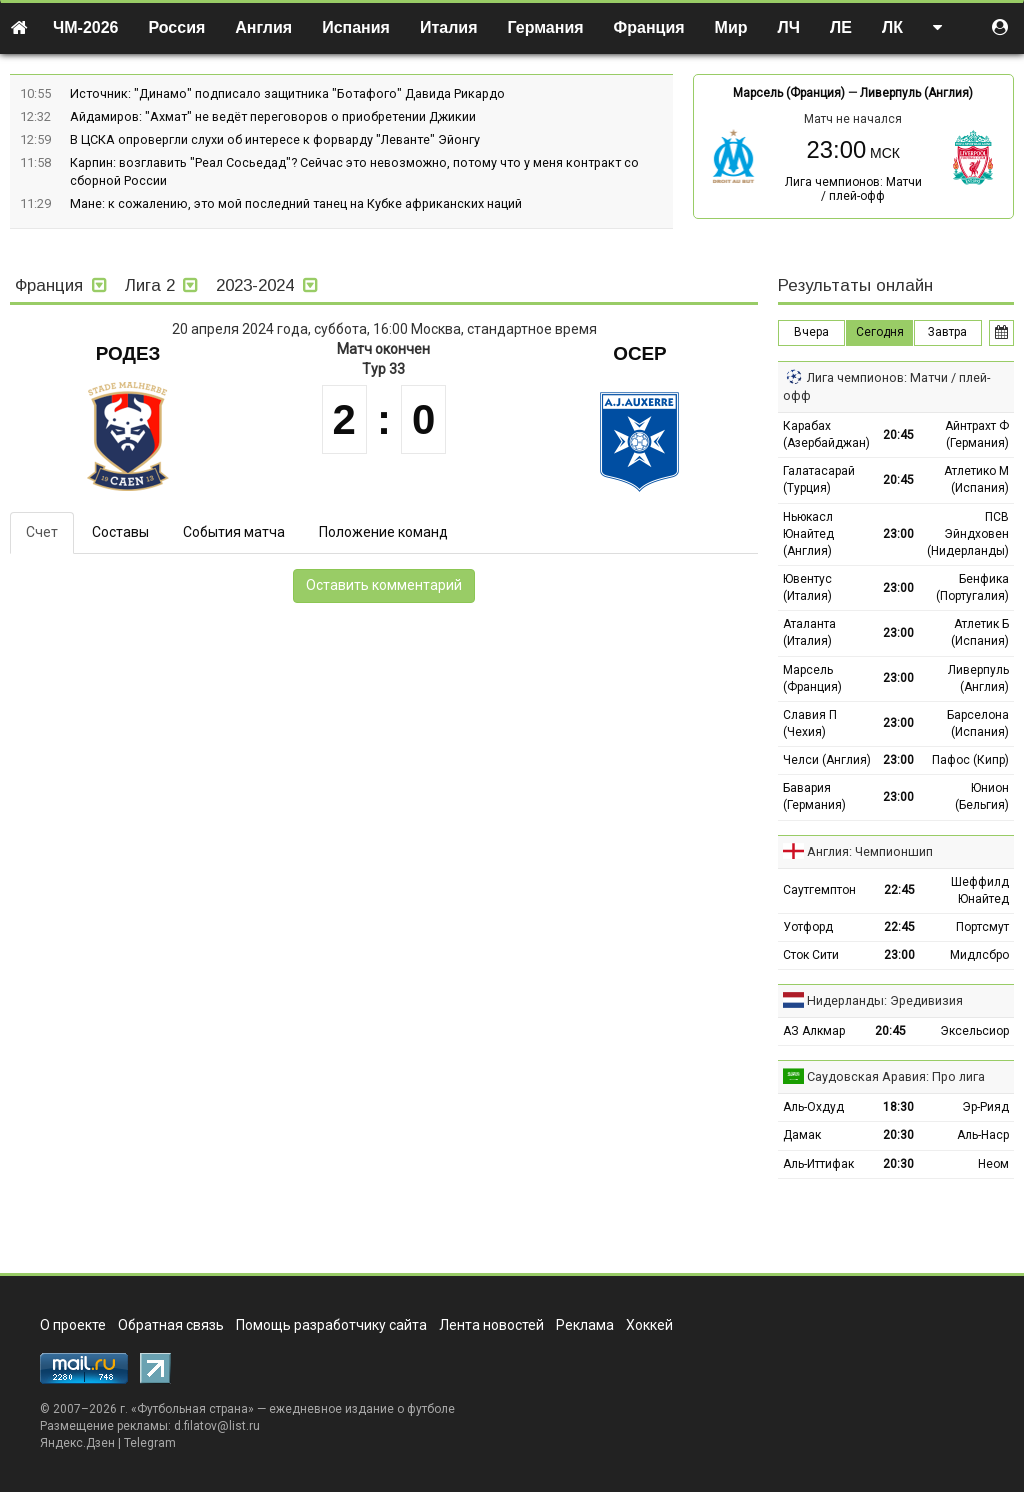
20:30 (898, 1135)
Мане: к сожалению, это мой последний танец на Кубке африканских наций (296, 203)
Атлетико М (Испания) (976, 479)
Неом (993, 1164)
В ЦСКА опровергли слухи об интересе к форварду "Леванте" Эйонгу (275, 139)
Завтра (947, 332)
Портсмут (982, 927)
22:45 (899, 890)
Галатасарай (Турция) (819, 479)
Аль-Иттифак (818, 1164)
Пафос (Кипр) (970, 760)
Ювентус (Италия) (807, 587)
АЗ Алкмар (814, 1031)
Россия (177, 27)
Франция (649, 27)
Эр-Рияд (985, 1107)
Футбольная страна (192, 1409)
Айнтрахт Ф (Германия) (977, 434)
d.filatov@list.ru (217, 1426)
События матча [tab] (234, 532)
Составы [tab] (120, 532)
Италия (449, 27)
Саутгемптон (819, 890)
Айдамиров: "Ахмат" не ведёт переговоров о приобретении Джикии (273, 116)
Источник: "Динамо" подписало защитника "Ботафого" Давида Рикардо (287, 93)
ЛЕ (841, 27)
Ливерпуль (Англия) (916, 93)
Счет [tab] (42, 532)
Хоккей (649, 1325)
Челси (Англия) (827, 760)
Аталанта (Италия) (809, 632)
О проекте (73, 1325)
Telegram (150, 1443)
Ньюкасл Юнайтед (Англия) (808, 534)
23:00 (898, 534)
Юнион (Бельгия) (982, 796)
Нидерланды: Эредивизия (885, 1000)
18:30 (898, 1107)
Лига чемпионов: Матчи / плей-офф (853, 189)
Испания (356, 27)
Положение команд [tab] (383, 532)
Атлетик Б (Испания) (980, 632)
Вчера (811, 332)
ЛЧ (789, 27)
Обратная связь (171, 1325)
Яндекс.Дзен (77, 1443)
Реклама (585, 1325)
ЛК (892, 27)
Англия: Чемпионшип (870, 851)
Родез (128, 353)
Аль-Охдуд (813, 1107)
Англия (263, 27)
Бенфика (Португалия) (972, 587)
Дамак (802, 1135)
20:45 (898, 435)
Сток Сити (811, 955)
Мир (731, 27)
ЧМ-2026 (86, 27)
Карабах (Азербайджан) (826, 434)
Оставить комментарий (384, 585)
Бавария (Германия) (814, 796)
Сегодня (880, 332)
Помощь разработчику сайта (331, 1325)
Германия (546, 27)
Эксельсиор (974, 1031)
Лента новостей (491, 1325)
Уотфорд (808, 927)
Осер (640, 353)
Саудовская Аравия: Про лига (896, 1076)
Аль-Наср (983, 1135)
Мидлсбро (979, 955)
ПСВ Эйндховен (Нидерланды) (968, 534)
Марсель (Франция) (789, 93)
